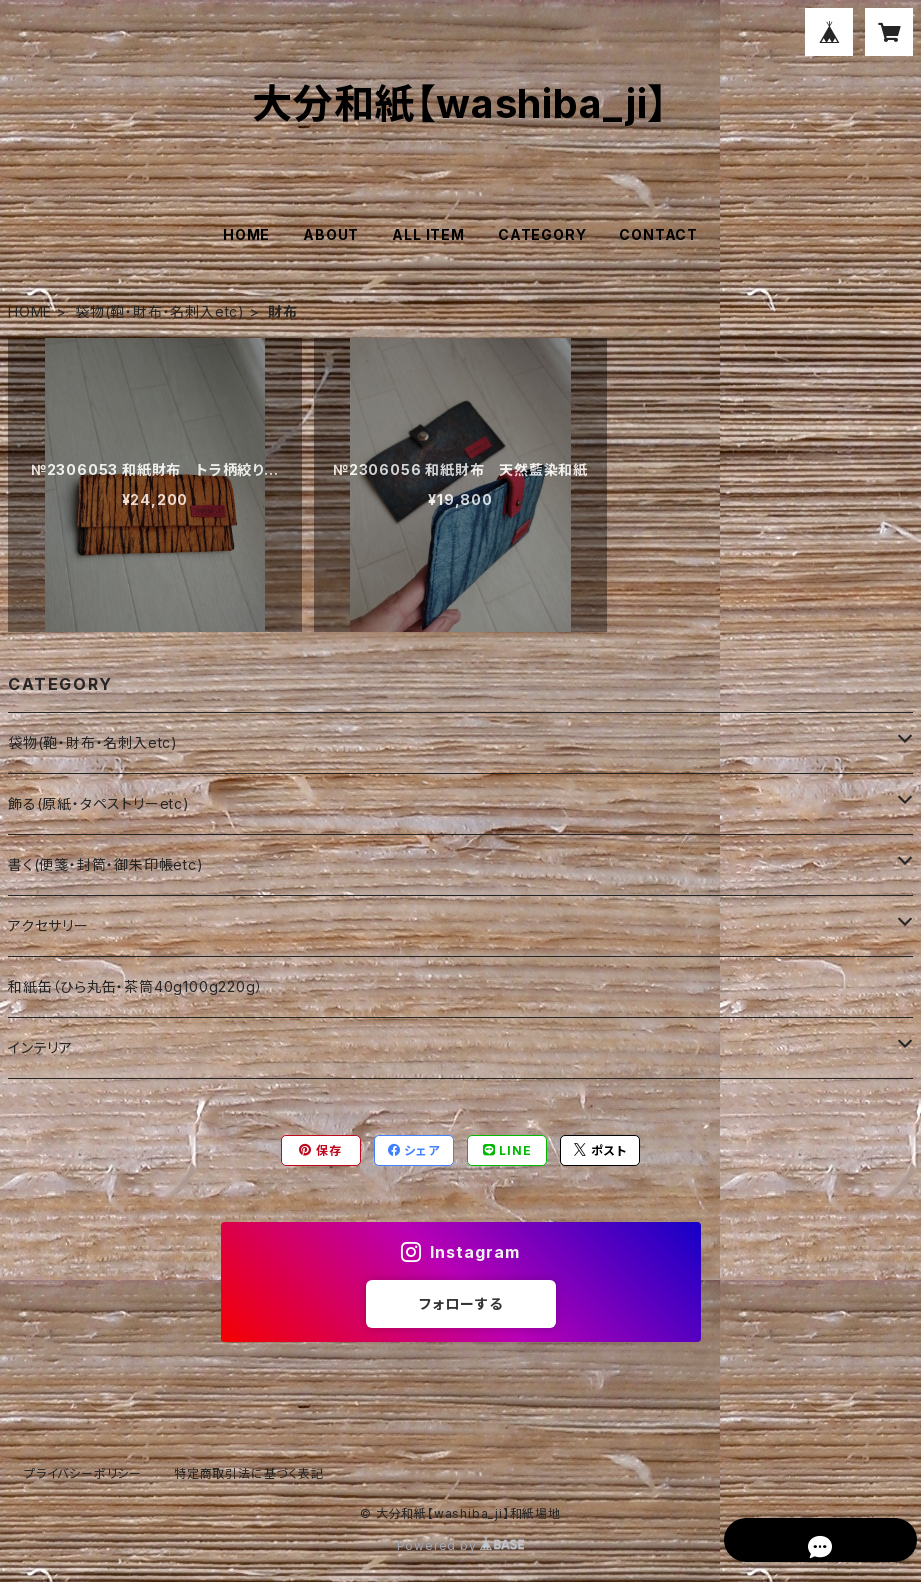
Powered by (461, 1545)
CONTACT (658, 234)
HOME (246, 234)
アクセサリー (48, 925)
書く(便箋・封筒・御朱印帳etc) (106, 864)
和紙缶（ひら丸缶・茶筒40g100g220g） (135, 986)
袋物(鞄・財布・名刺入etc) (160, 311)
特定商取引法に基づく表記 (249, 1473)
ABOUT (331, 234)
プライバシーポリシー (83, 1473)
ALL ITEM (428, 234)
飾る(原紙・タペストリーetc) (99, 803)
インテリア (40, 1047)
